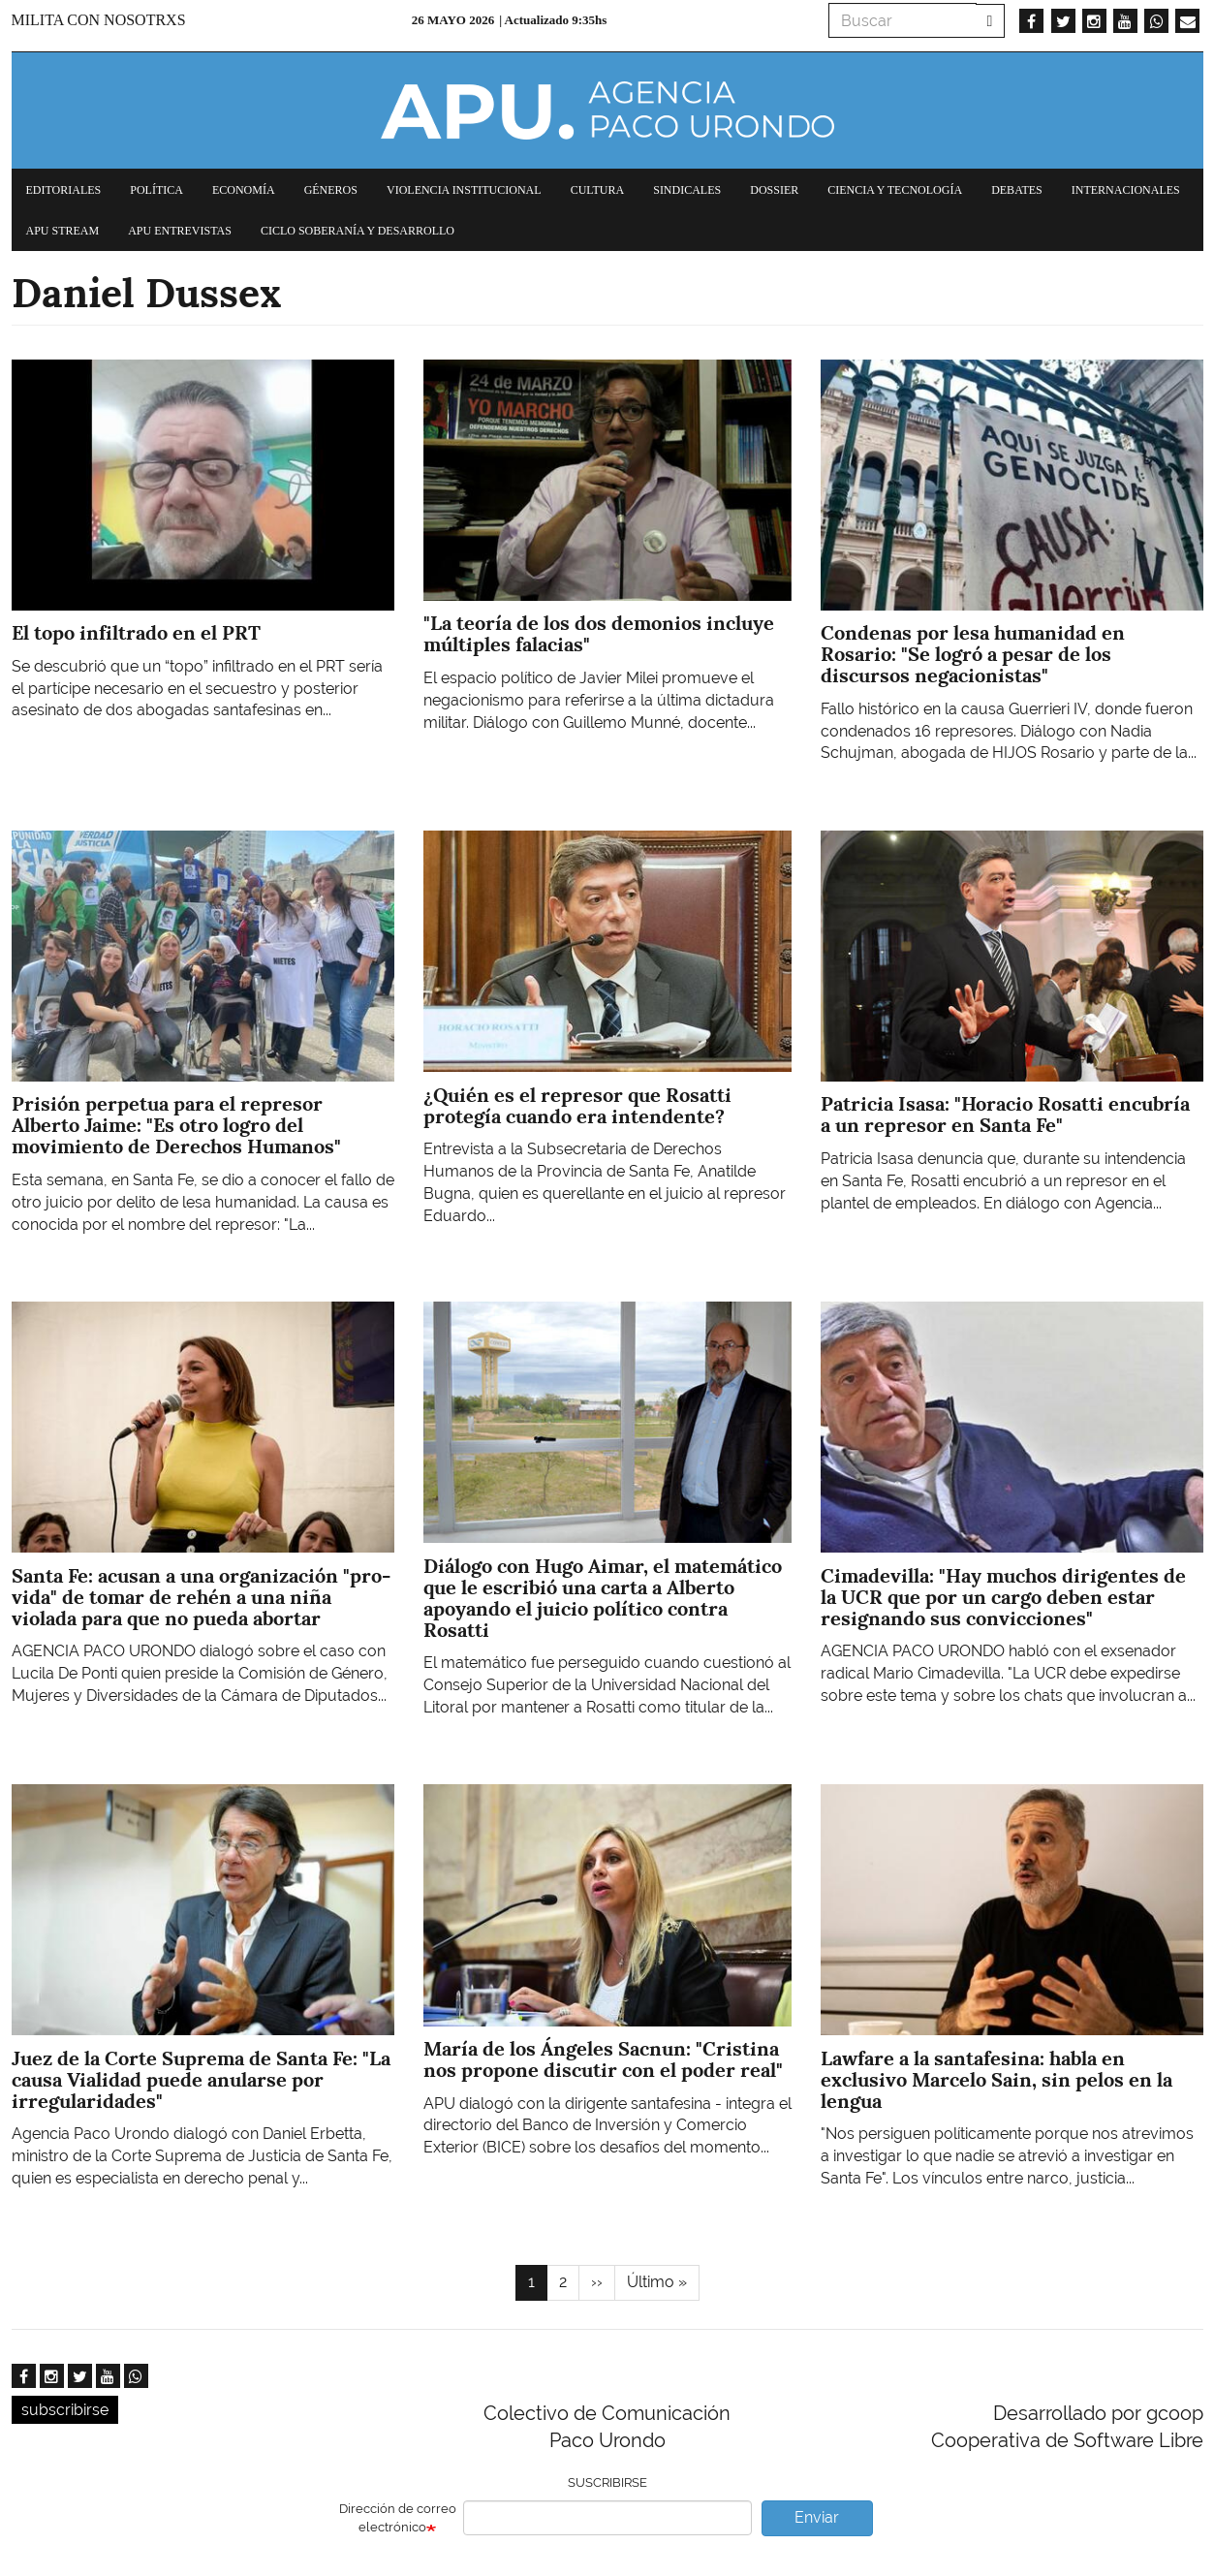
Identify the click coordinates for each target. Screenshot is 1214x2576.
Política (156, 190)
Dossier (774, 190)
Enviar (816, 2517)
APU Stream (63, 230)
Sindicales (687, 190)
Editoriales (64, 190)
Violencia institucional (464, 190)
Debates (1017, 190)
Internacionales (1126, 190)
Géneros (331, 190)
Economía (243, 190)
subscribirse (65, 2410)
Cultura (598, 190)
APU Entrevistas (180, 230)
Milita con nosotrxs (99, 20)
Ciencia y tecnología (894, 190)
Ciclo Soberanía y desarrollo (357, 230)
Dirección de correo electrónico (397, 2517)
